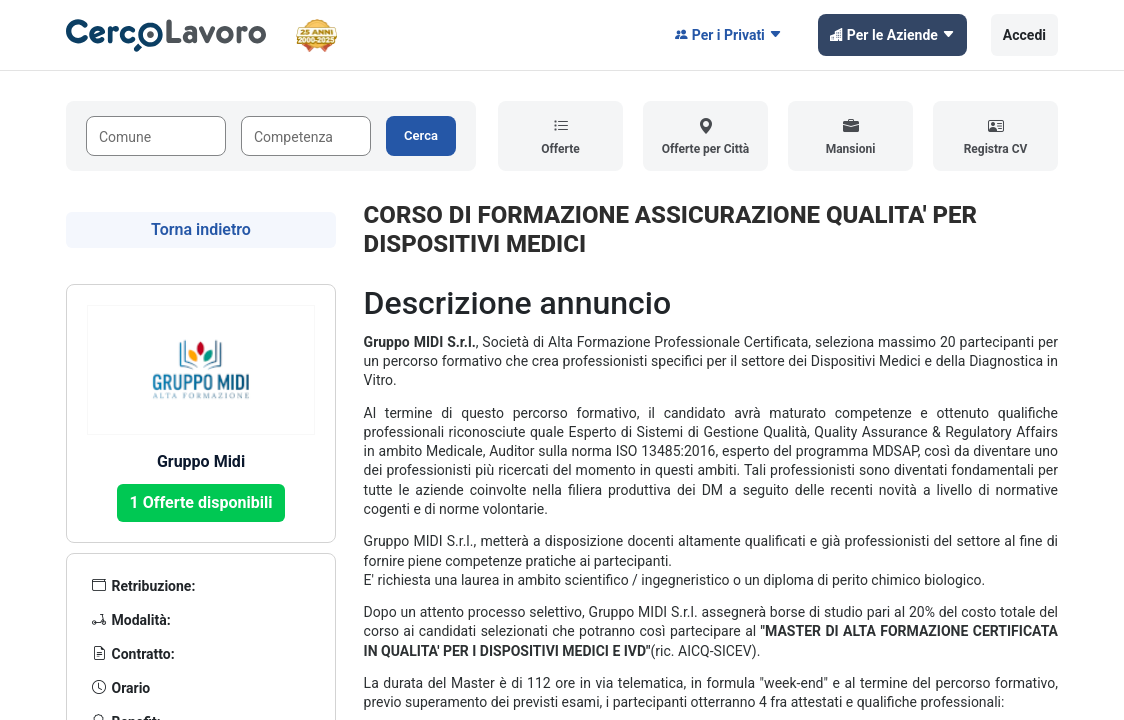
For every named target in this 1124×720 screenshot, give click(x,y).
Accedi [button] (1024, 35)
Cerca (421, 135)
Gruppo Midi (201, 461)
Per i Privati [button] (728, 35)
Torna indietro (201, 229)
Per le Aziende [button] (892, 35)
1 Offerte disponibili (201, 502)
